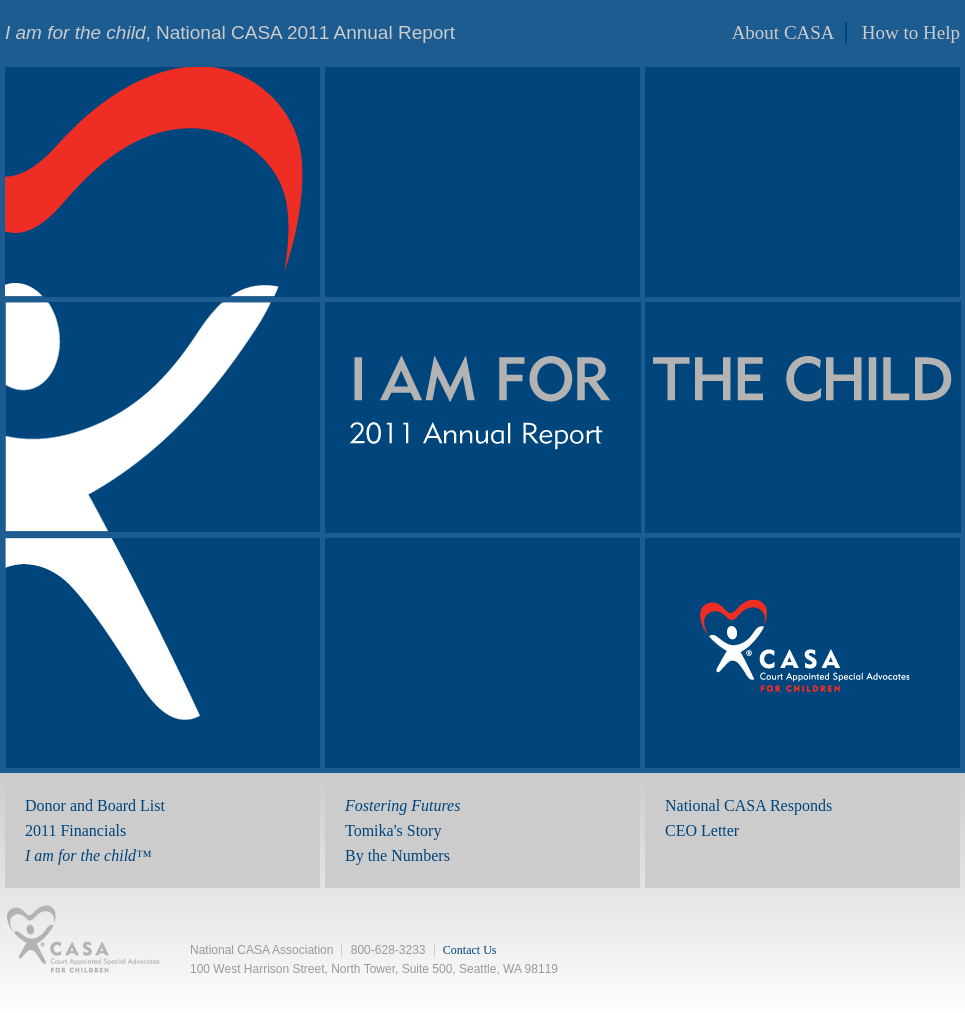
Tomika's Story (393, 830)
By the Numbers (397, 855)
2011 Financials (75, 830)
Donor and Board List (95, 805)
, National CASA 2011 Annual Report (230, 32)
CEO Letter (702, 830)
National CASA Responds (748, 805)
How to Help (911, 32)
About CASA (783, 32)
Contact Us (470, 950)
